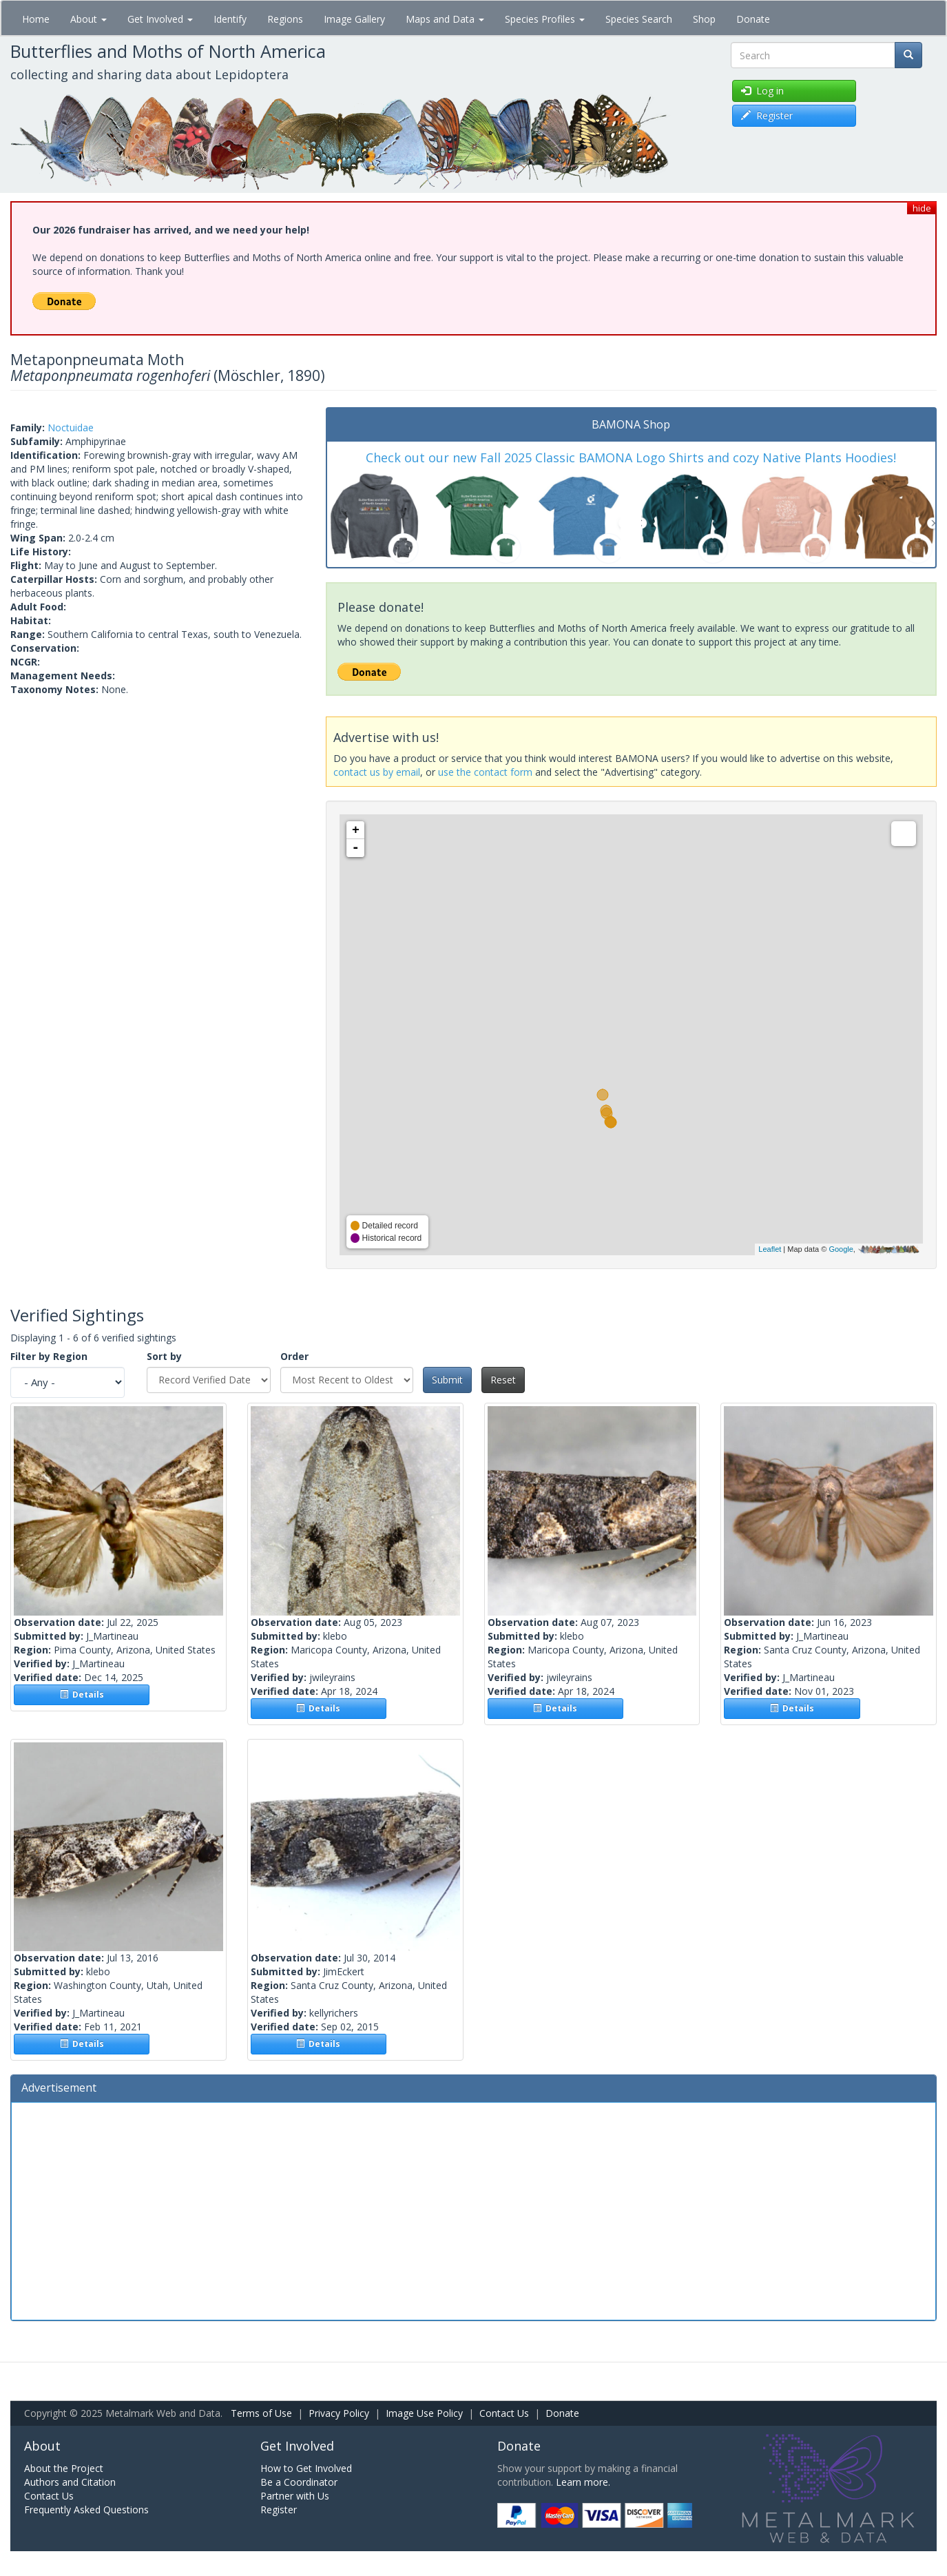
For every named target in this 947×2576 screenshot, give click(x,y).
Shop (704, 18)
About (88, 18)
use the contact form (485, 772)
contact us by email (376, 772)
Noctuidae (71, 427)
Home (36, 18)
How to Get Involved (306, 2468)
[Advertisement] (474, 2209)
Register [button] (767, 115)
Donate (753, 18)
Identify (230, 18)
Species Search (638, 18)
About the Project (63, 2468)
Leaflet (769, 1249)
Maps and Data (445, 18)
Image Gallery (354, 18)
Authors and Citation (70, 2482)
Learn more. (583, 2482)
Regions (285, 18)
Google (841, 1249)
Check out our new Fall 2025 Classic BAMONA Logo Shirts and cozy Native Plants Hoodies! (631, 457)
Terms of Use (261, 2413)
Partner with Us (294, 2495)
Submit (447, 1379)
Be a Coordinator (298, 2482)
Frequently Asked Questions (86, 2509)
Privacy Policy (339, 2413)
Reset (503, 1379)
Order (294, 1356)
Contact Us (504, 2413)
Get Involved (160, 18)
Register (278, 2509)
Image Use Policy (424, 2413)
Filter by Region (48, 1356)
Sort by (164, 1356)
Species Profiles (545, 18)
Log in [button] (762, 90)
